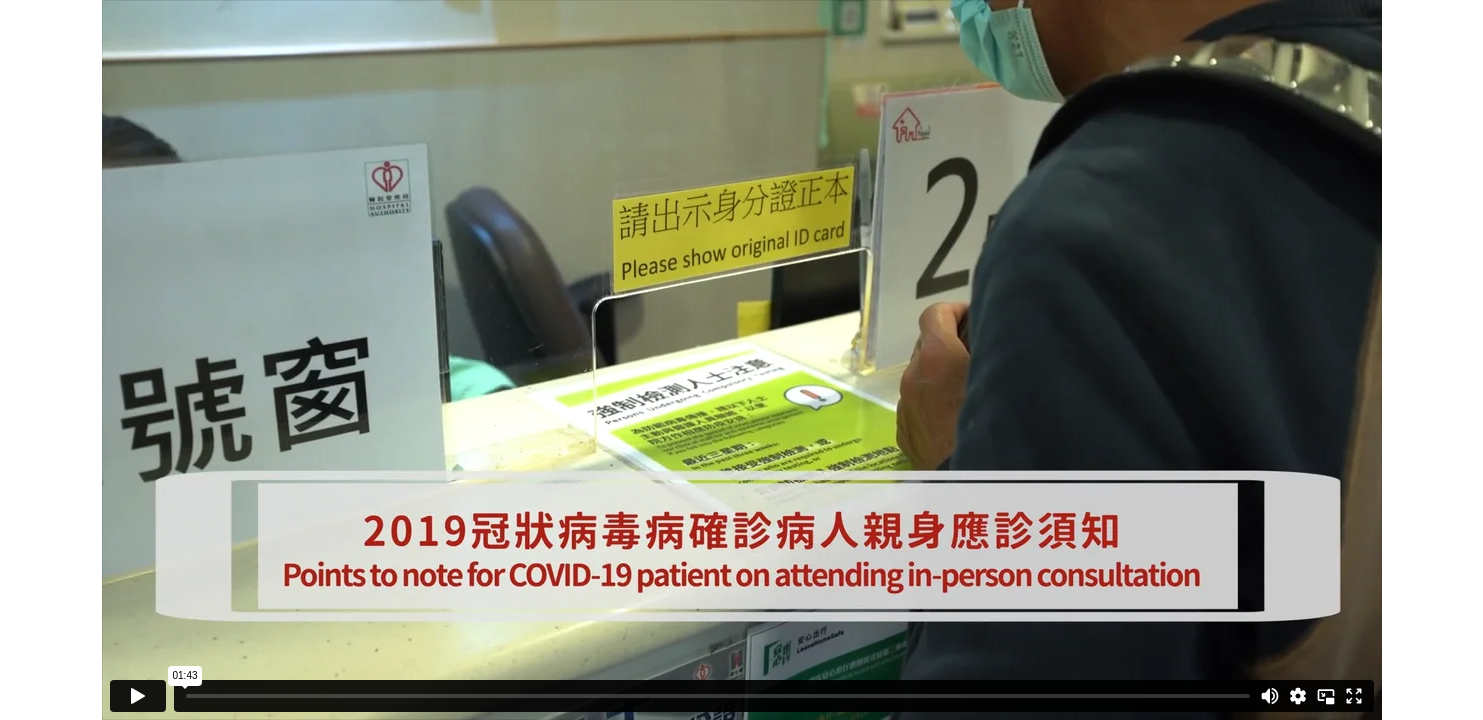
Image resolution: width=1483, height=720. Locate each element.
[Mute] (1270, 696)
